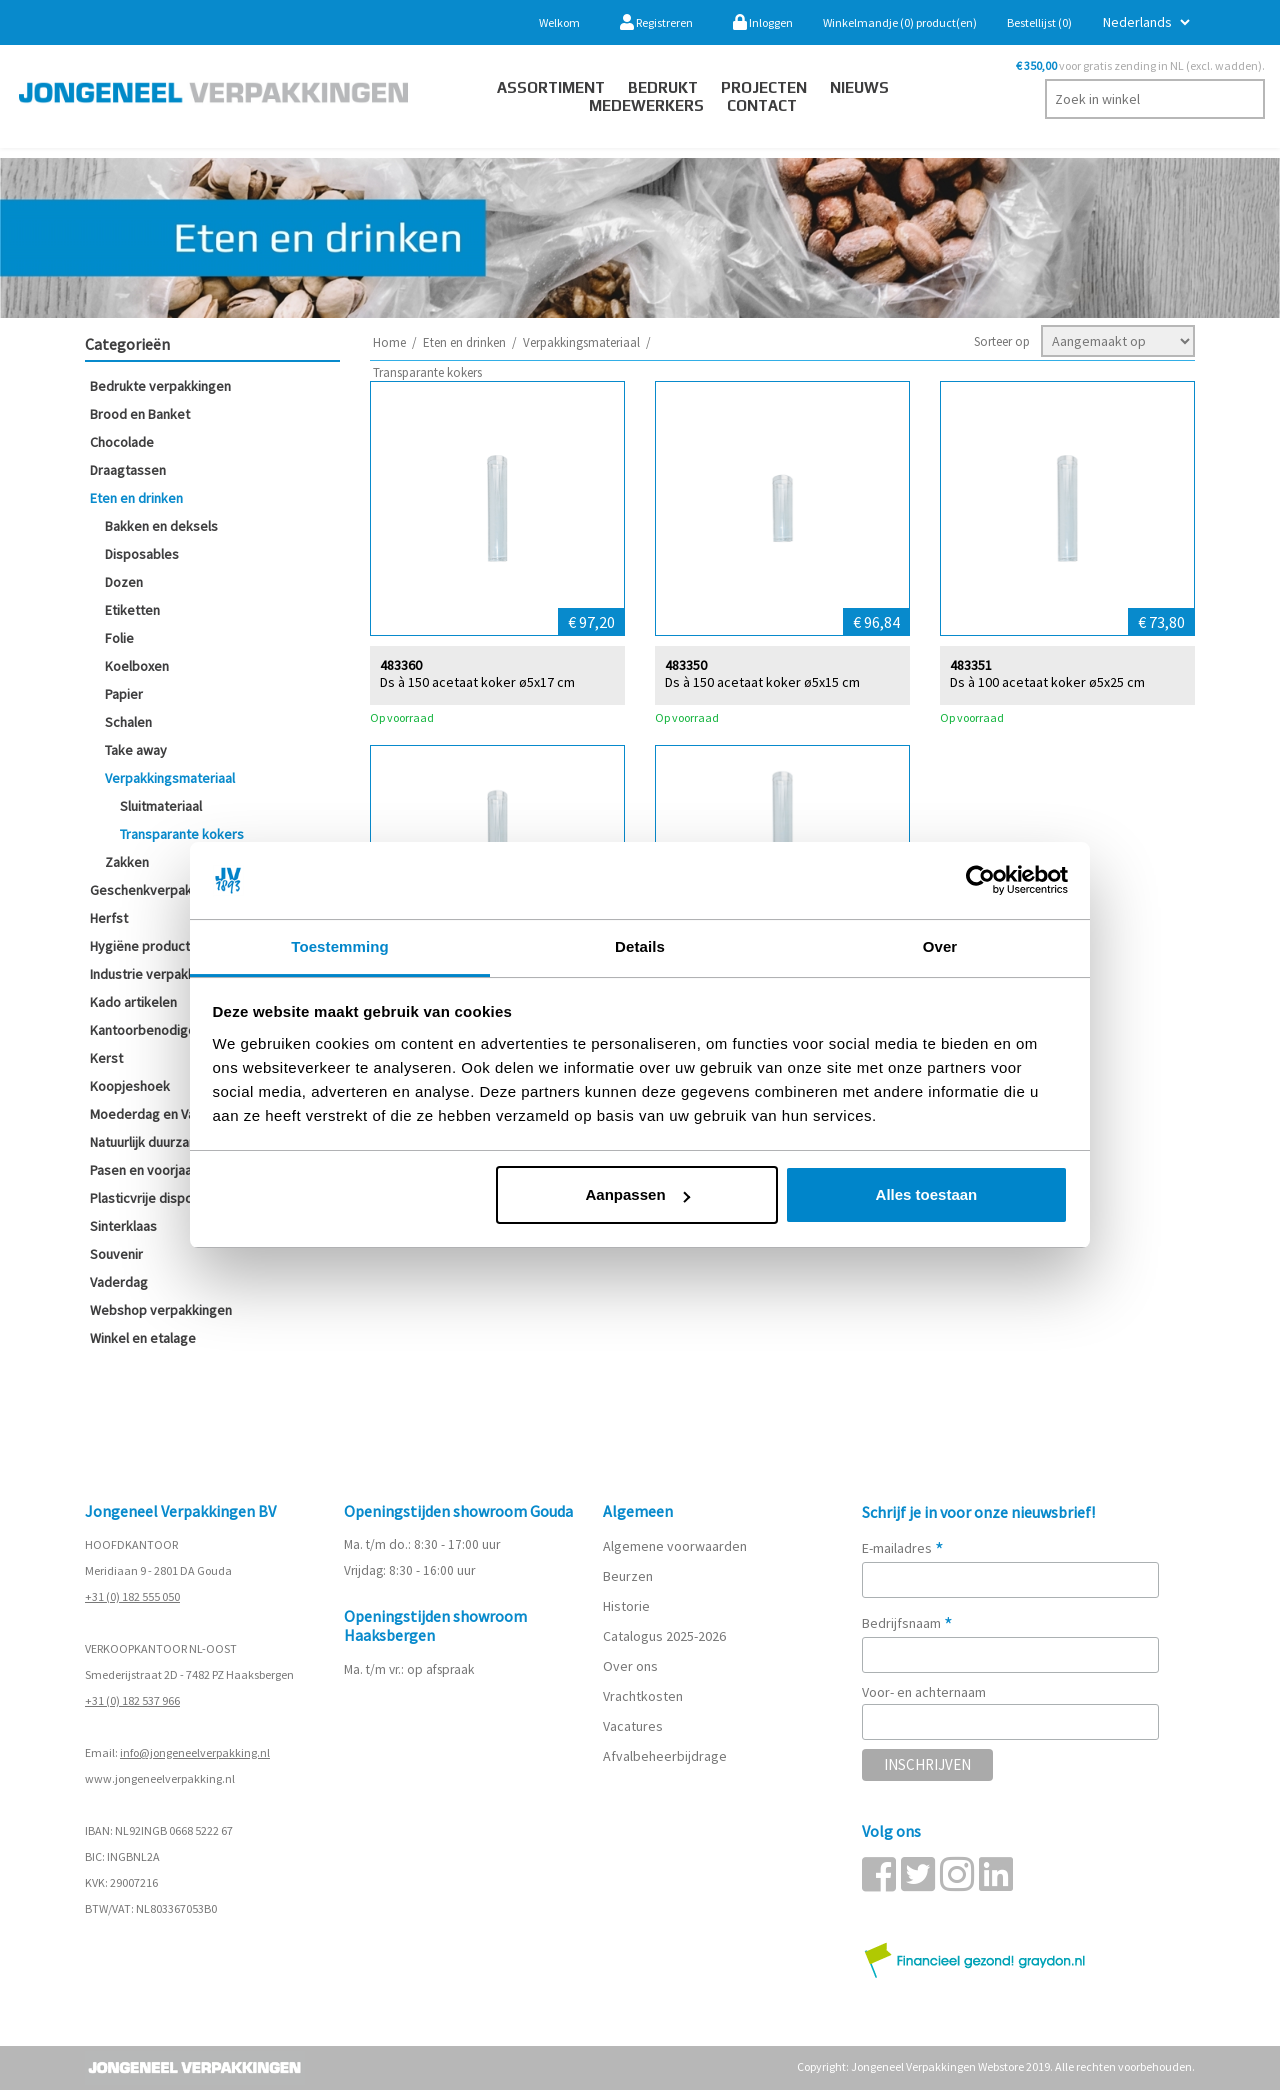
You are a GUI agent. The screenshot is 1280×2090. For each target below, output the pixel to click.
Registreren (656, 22)
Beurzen (628, 1576)
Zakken (127, 862)
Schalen (128, 722)
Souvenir (116, 1254)
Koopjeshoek (130, 1086)
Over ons (630, 1666)
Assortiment (551, 87)
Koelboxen (137, 666)
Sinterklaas (123, 1226)
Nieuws (859, 87)
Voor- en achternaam (924, 1692)
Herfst (109, 918)
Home (389, 342)
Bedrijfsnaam (907, 1623)
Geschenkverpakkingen (161, 890)
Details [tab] (640, 946)
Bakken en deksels (161, 526)
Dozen (124, 582)
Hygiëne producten (147, 946)
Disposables (142, 554)
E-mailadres (903, 1548)
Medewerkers (646, 105)
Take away (136, 750)
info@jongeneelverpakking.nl (195, 1752)
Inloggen (763, 22)
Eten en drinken (136, 498)
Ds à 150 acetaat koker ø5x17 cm (477, 681)
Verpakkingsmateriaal (170, 778)
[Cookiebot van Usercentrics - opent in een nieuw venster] (980, 881)
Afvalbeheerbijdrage (666, 1756)
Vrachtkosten (643, 1696)
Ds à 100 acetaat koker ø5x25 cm (1047, 681)
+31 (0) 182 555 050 (132, 1596)
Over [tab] (940, 946)
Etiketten (132, 610)
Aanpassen (638, 1194)
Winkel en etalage (143, 1338)
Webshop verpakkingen (161, 1310)
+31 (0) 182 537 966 (132, 1700)
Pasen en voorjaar (143, 1170)
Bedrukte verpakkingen (160, 386)
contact (762, 105)
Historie (626, 1606)
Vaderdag (119, 1282)
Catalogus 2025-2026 (664, 1636)
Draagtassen (128, 470)
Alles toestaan (927, 1194)
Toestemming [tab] (340, 946)
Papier (124, 694)
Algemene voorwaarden (675, 1546)
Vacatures (634, 1726)
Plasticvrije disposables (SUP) (179, 1198)
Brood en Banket (140, 414)
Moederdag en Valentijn (160, 1114)
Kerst (106, 1058)
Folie (119, 638)
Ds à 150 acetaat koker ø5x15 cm (762, 681)
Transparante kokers (182, 834)
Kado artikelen (133, 1002)
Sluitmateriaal (161, 806)
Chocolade (122, 442)
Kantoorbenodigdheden (162, 1030)
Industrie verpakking (151, 974)
